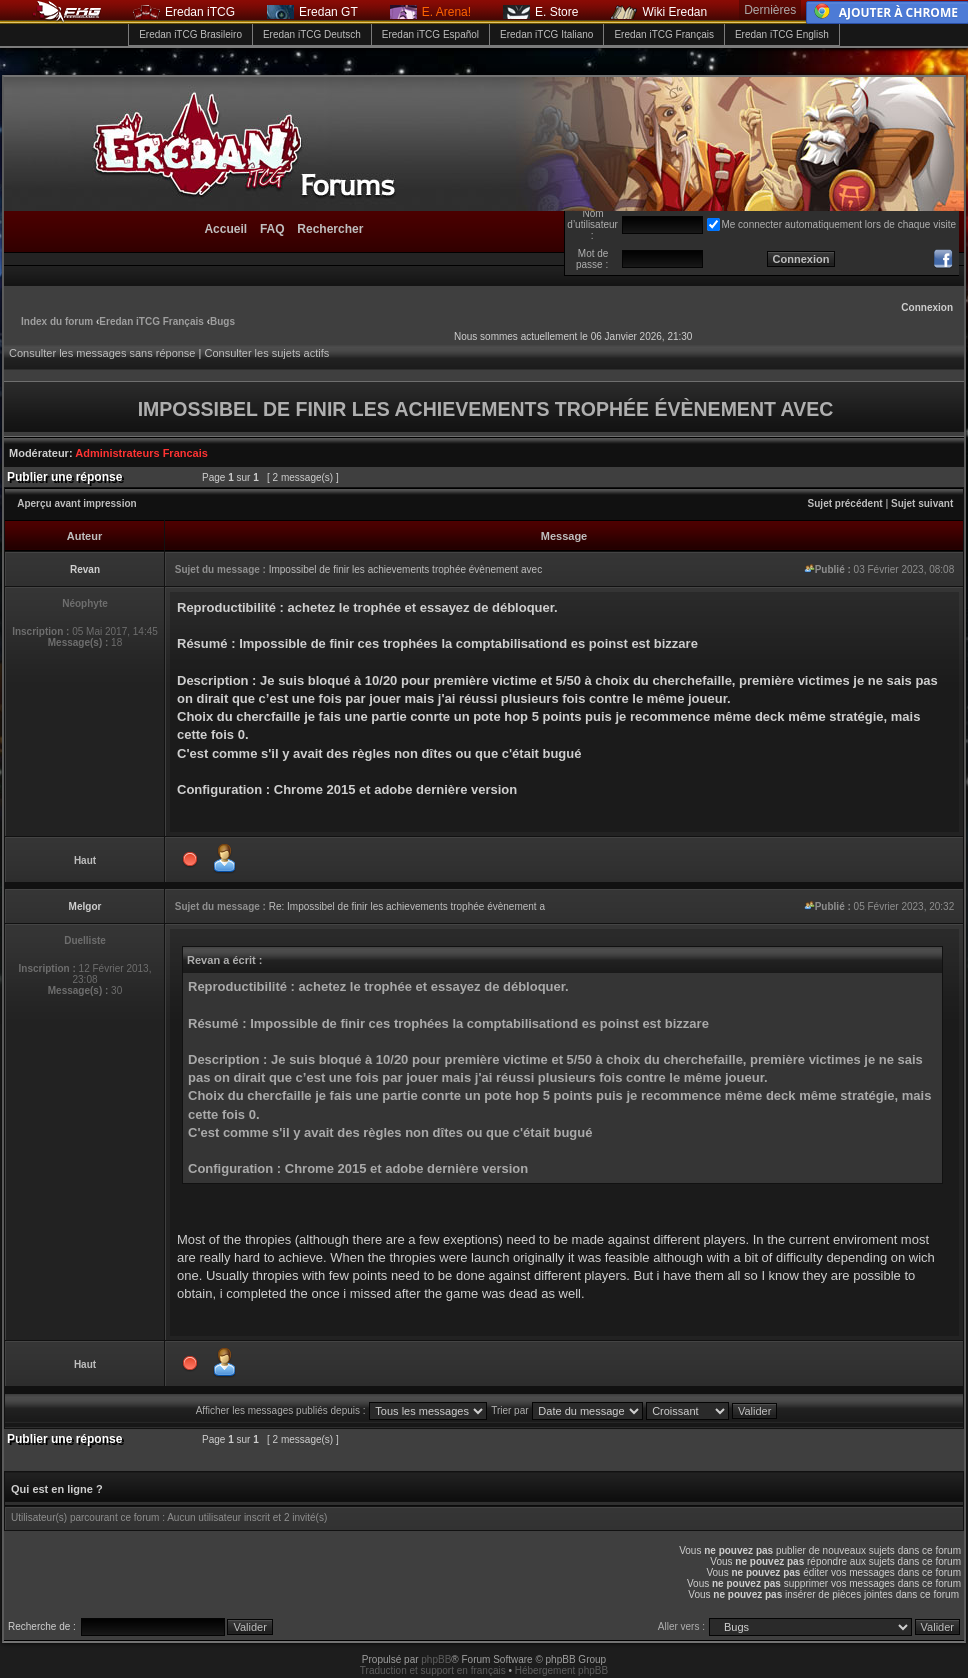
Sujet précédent (845, 503)
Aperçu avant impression (76, 503)
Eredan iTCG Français (663, 34)
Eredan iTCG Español (430, 34)
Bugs (222, 321)
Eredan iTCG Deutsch (312, 34)
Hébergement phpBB (561, 1670)
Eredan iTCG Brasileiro (190, 34)
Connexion (927, 307)
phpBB (436, 1659)
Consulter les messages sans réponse (102, 353)
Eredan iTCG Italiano (546, 34)
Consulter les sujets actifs (266, 353)
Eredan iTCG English (782, 34)
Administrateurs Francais (141, 453)
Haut (85, 860)
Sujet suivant (922, 503)
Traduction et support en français (433, 1670)
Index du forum (57, 321)
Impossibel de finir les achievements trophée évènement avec (405, 569)
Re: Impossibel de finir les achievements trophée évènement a (407, 906)
